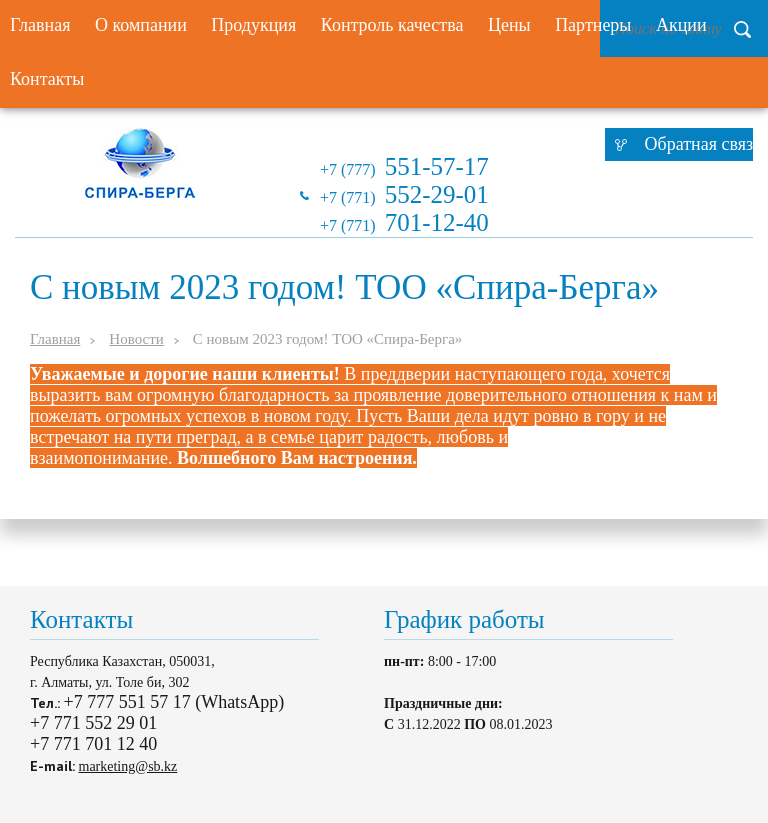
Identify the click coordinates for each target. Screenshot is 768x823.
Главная (55, 339)
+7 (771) (404, 194)
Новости (136, 339)
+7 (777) (404, 166)
